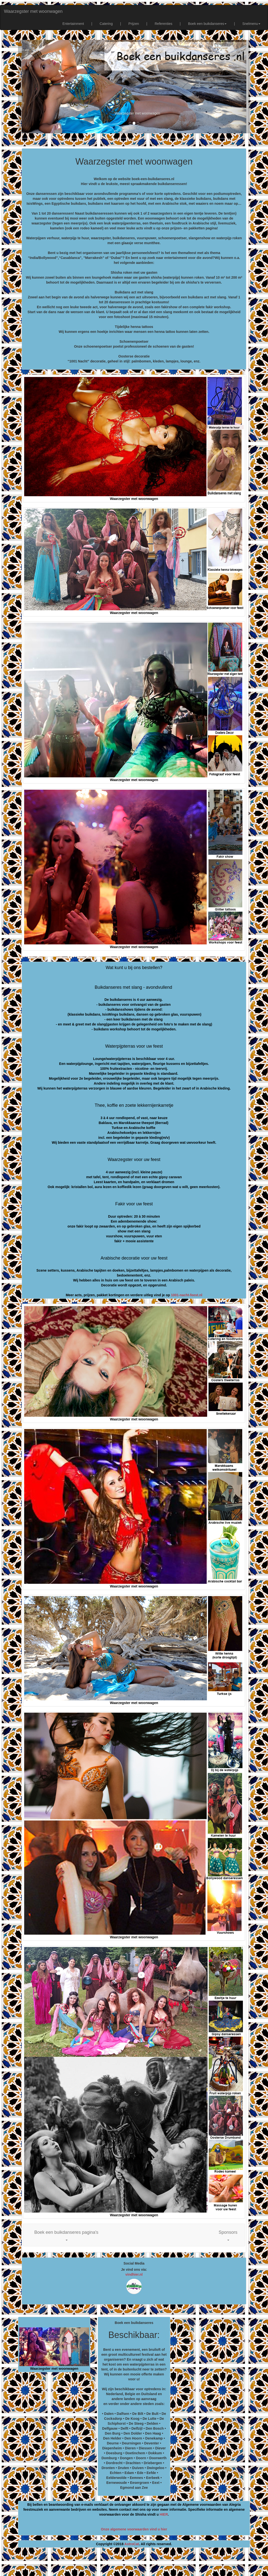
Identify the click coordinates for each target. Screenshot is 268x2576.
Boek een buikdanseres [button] (207, 24)
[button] (66, 2235)
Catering (106, 24)
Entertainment (73, 24)
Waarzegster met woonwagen (33, 11)
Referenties (163, 24)
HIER (164, 2514)
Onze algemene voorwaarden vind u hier (134, 2529)
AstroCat (131, 2544)
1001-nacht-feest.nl (186, 1295)
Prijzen (133, 24)
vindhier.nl (134, 2274)
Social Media (134, 2263)
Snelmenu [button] (251, 24)
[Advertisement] (134, 2564)
